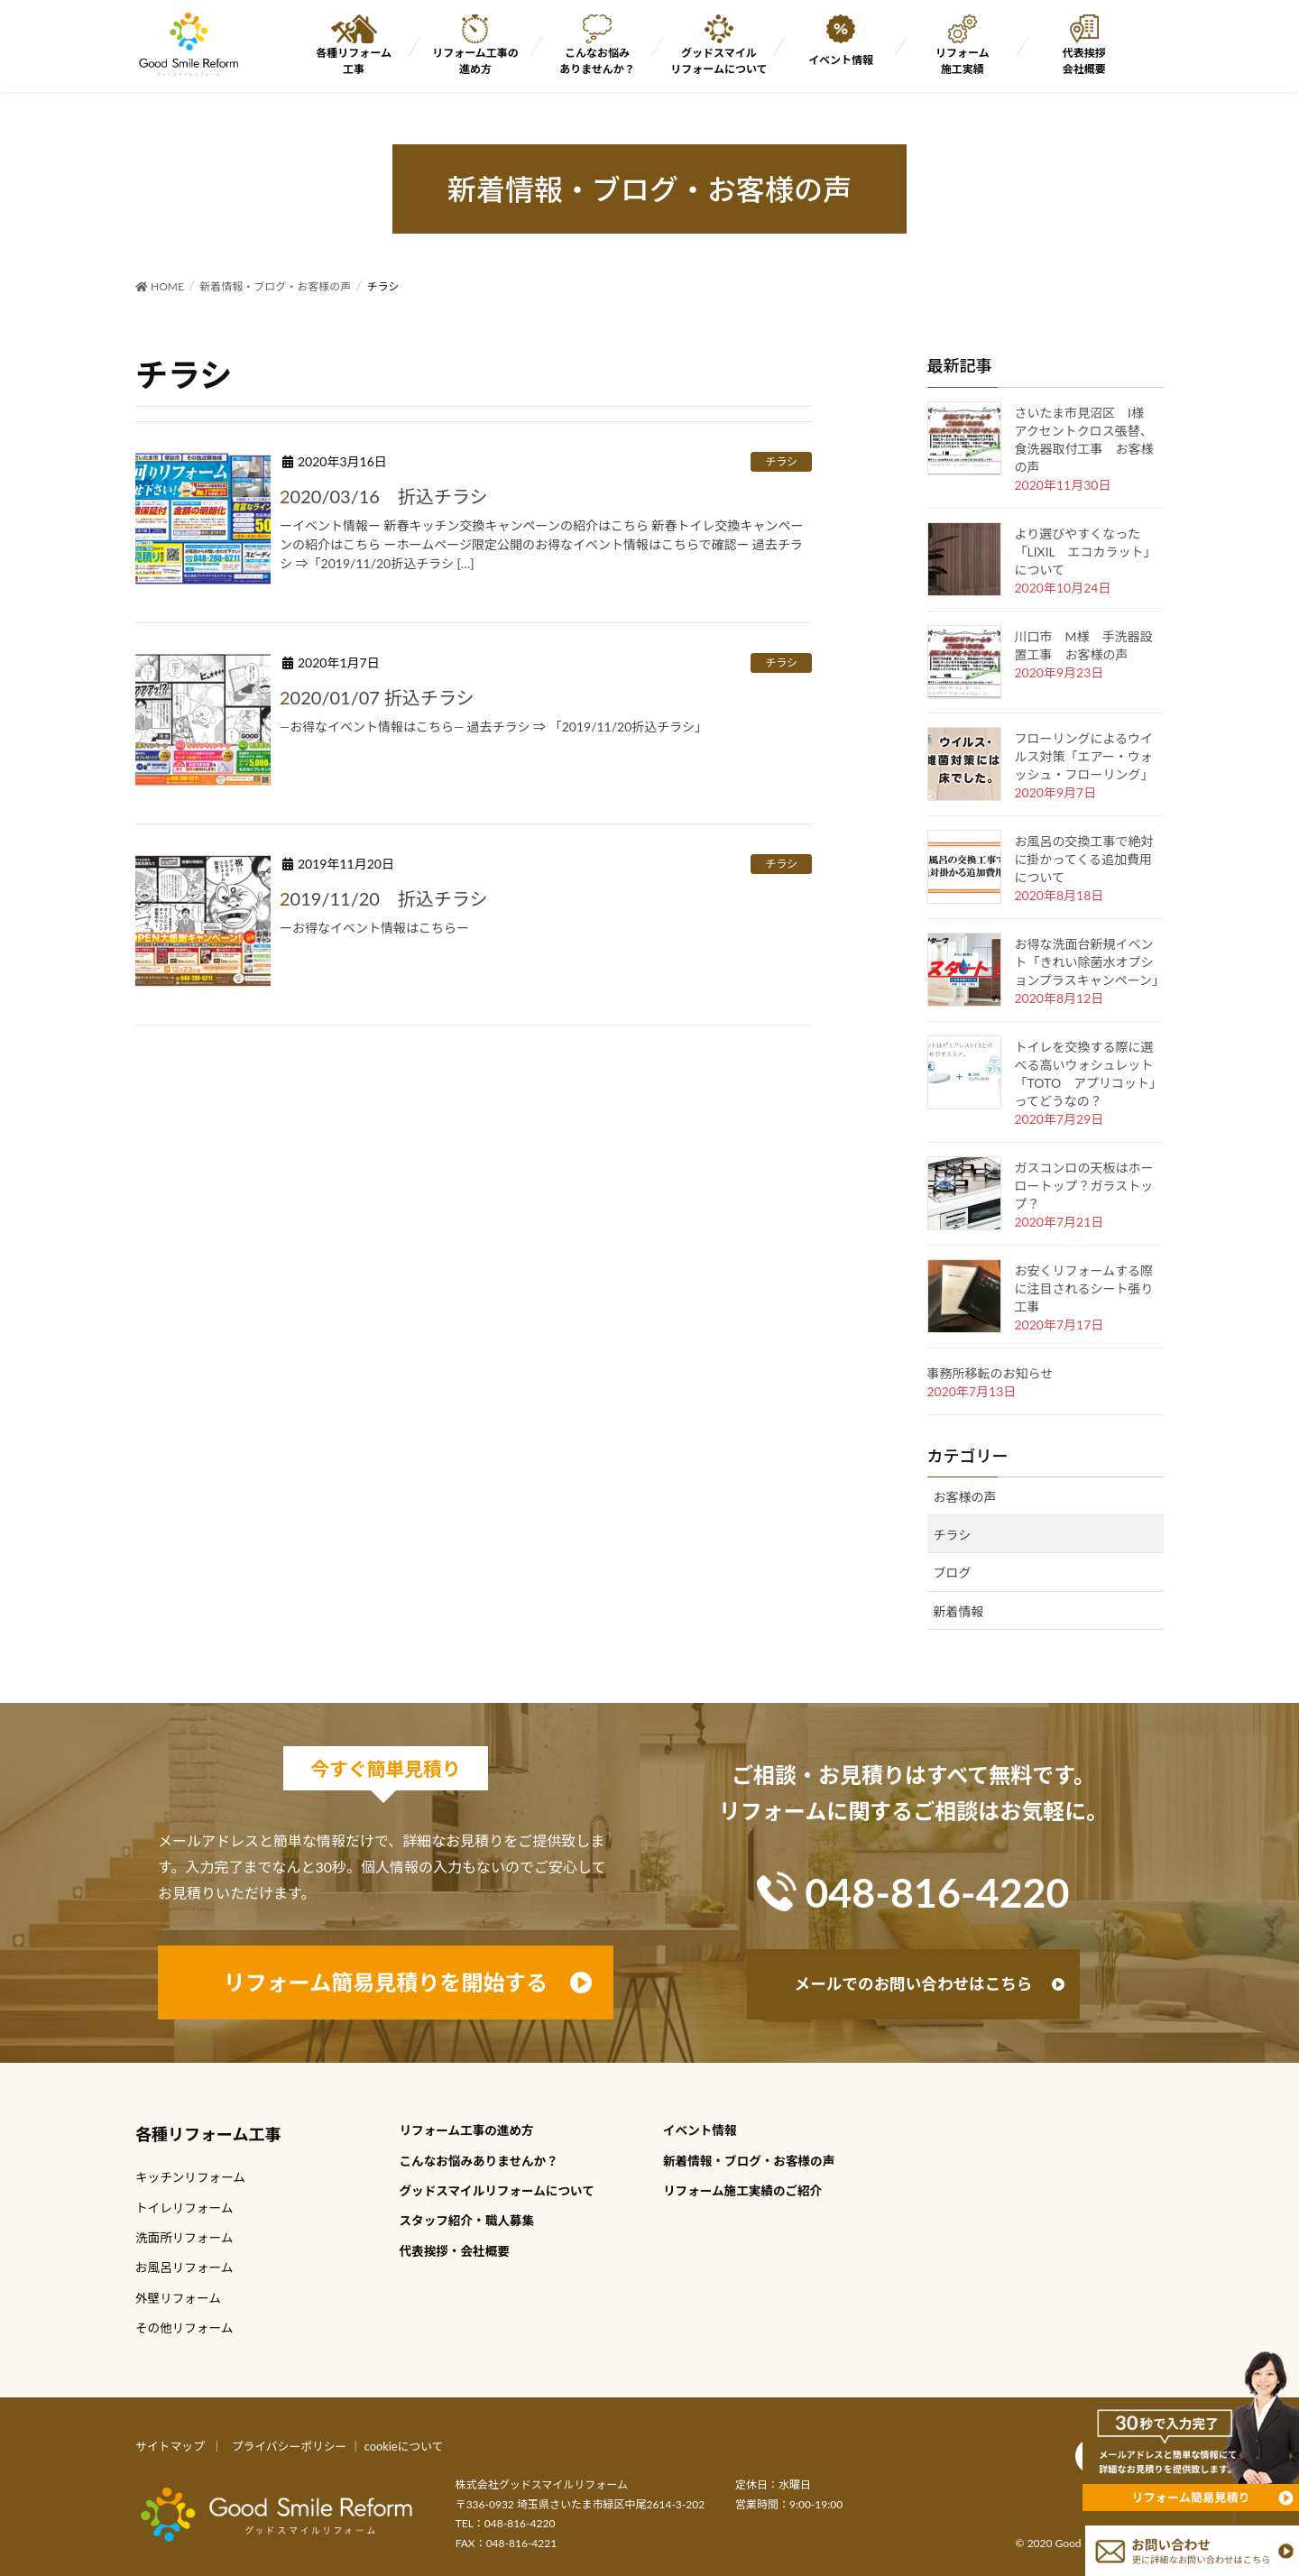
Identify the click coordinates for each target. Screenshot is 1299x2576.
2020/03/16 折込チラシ (384, 496)
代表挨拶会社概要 (1084, 61)
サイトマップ (170, 2446)
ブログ (953, 1572)
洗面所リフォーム (184, 2238)
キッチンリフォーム (190, 2177)
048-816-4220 (937, 1892)
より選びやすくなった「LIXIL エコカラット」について (1085, 551)
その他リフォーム (184, 2328)
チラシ (781, 461)
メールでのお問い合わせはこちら (914, 1983)
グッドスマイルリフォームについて (718, 61)
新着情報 (959, 1611)
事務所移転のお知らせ (990, 1373)
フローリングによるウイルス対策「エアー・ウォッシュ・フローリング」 (1084, 756)
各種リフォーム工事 (354, 61)
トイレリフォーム (184, 2208)
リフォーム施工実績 (962, 61)
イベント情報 (840, 60)
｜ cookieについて (397, 2446)
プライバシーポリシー (289, 2446)
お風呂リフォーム (184, 2267)
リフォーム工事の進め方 (475, 61)
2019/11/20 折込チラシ (384, 898)
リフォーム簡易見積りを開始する (386, 1982)
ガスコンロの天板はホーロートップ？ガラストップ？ (1084, 1185)
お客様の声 (965, 1496)
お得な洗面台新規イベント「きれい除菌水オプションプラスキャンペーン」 (1090, 962)
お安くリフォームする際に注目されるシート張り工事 (1084, 1288)
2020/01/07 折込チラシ (377, 697)
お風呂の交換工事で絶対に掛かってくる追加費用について (1084, 859)
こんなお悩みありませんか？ (597, 61)
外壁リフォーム (178, 2298)
